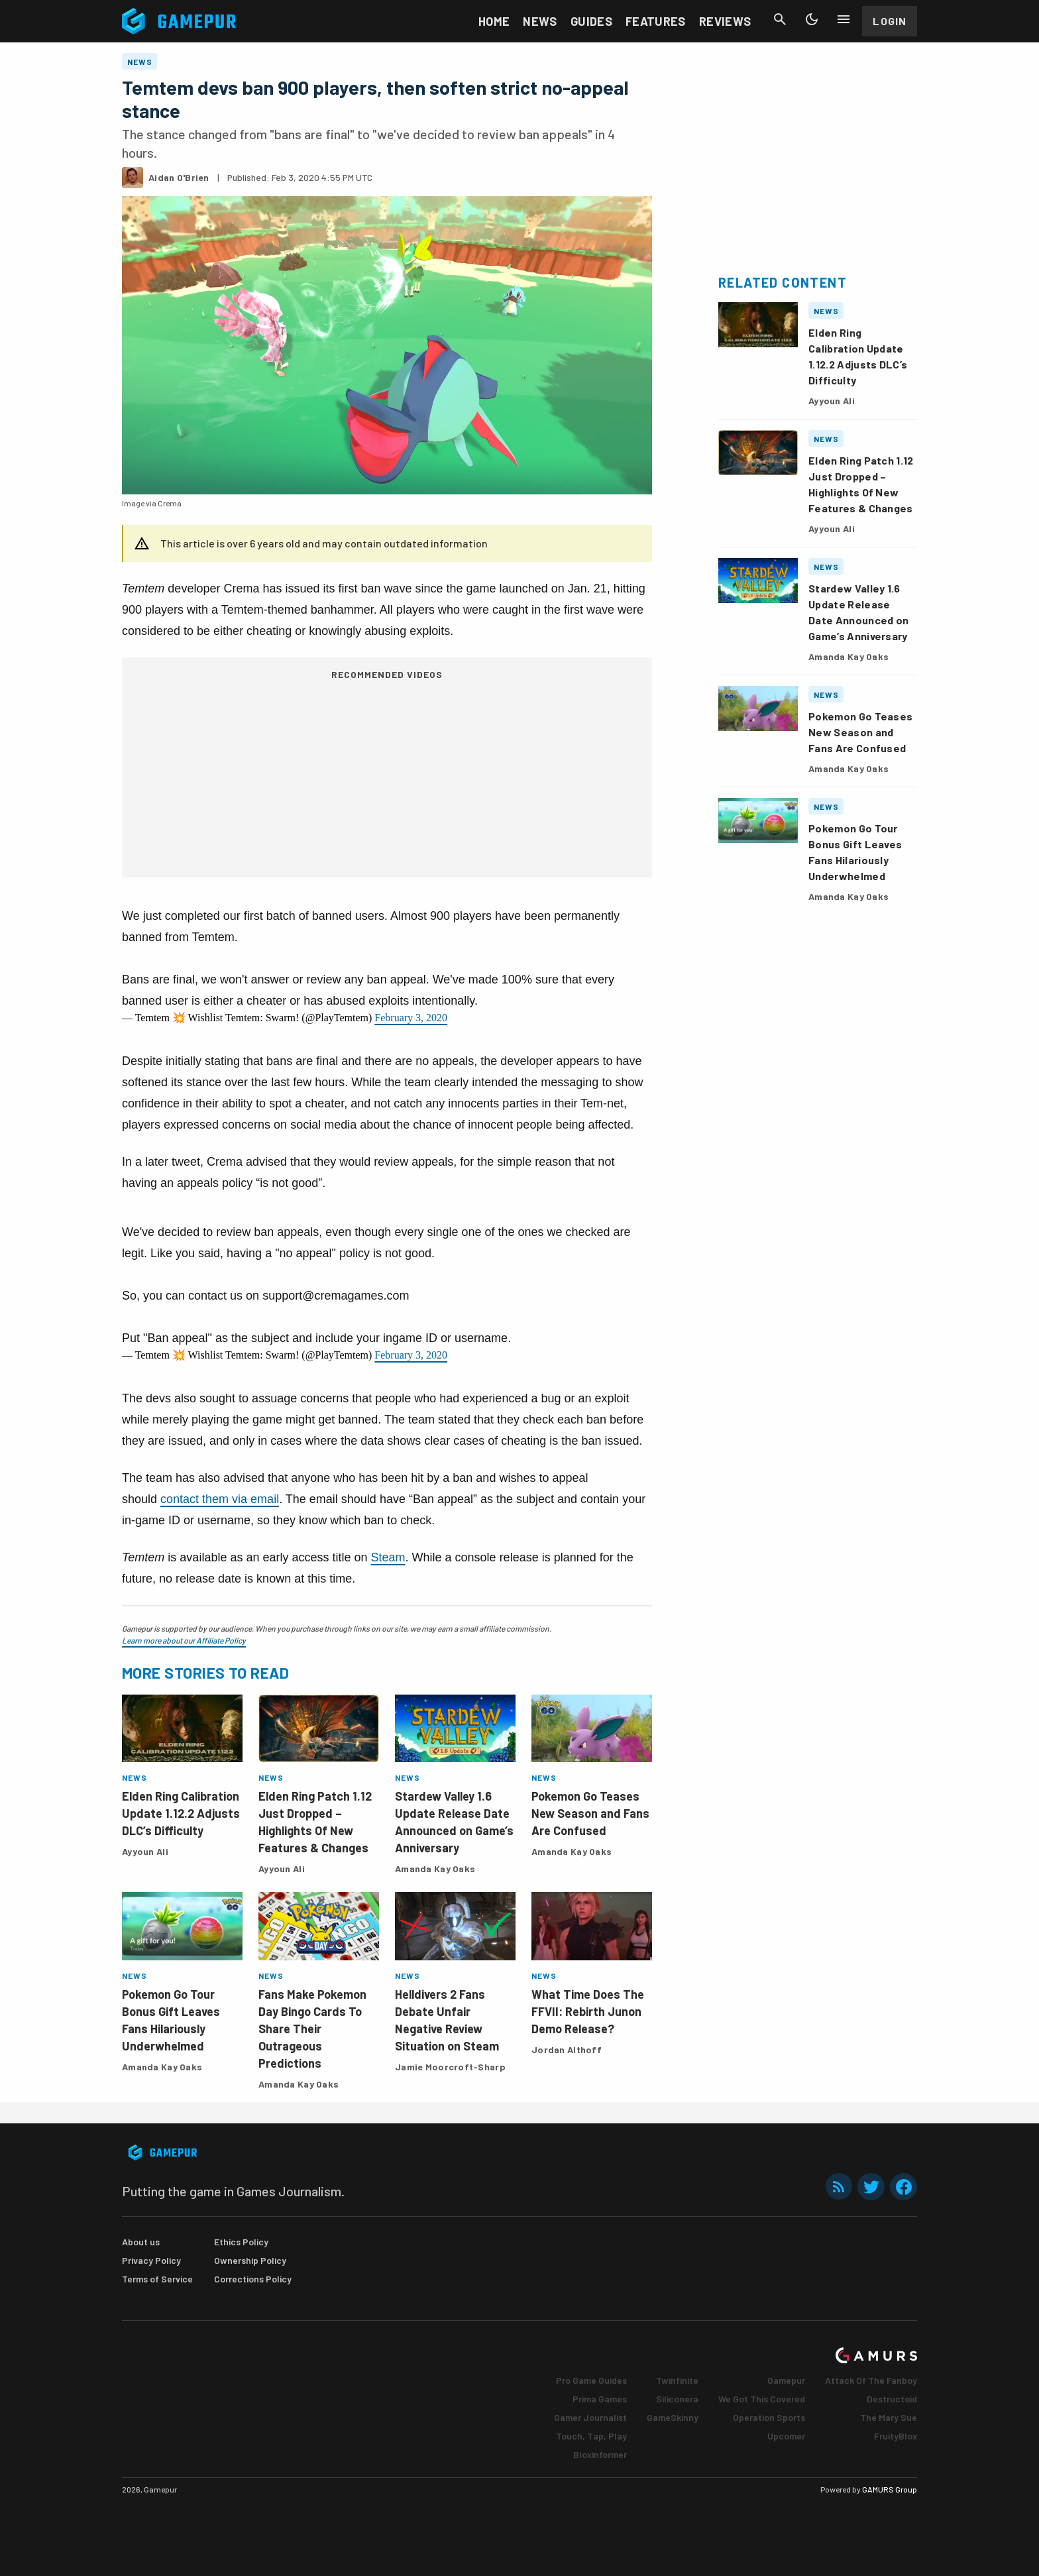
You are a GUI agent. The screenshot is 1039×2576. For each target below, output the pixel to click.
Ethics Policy (241, 2241)
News (540, 21)
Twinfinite (677, 2380)
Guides (591, 21)
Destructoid (892, 2398)
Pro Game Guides (591, 2380)
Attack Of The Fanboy (871, 2380)
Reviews (725, 21)
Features (656, 21)
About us (141, 2241)
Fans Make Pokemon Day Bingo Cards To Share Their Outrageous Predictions (312, 2028)
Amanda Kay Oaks (435, 1868)
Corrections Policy (253, 2278)
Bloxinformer (600, 2454)
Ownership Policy (250, 2260)
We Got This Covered (761, 2398)
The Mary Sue (888, 2417)
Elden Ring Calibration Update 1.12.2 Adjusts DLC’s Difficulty (181, 1813)
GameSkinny (672, 2417)
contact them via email (219, 1499)
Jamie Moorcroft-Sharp (450, 2066)
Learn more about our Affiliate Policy (184, 1640)
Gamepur (786, 2380)
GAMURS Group (889, 2489)
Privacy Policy (151, 2260)
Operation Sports (769, 2417)
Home (494, 21)
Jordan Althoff (566, 2049)
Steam (388, 1557)
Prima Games (600, 2398)
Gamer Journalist (590, 2417)
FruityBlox (895, 2435)
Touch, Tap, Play (591, 2435)
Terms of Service (157, 2278)
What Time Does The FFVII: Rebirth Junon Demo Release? (587, 2011)
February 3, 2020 (410, 1017)
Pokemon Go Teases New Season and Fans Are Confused (590, 1813)
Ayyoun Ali (145, 1851)
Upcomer (786, 2435)
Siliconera (677, 2398)
